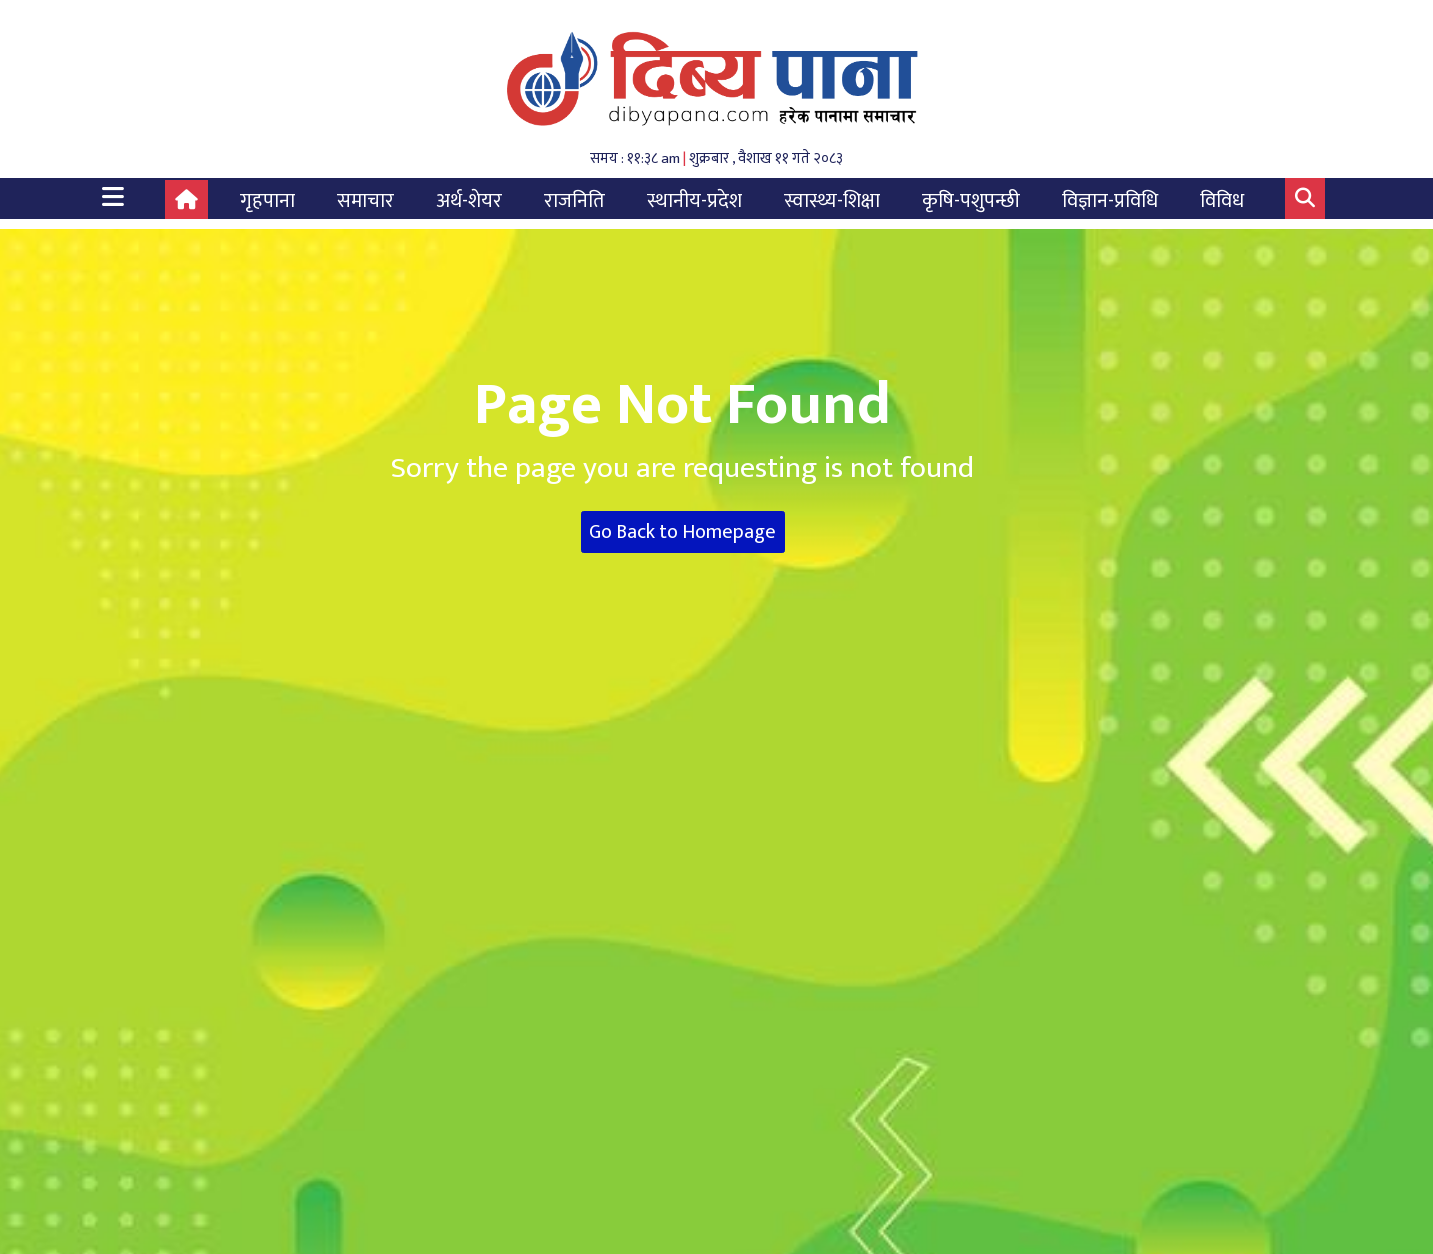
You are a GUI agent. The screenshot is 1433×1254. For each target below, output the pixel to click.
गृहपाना (267, 201)
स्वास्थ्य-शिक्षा (832, 201)
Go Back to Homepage (682, 532)
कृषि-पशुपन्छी (971, 201)
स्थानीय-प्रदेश (694, 201)
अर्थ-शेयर (469, 201)
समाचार (365, 201)
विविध (1222, 201)
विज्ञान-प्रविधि (1110, 201)
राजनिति (574, 201)
